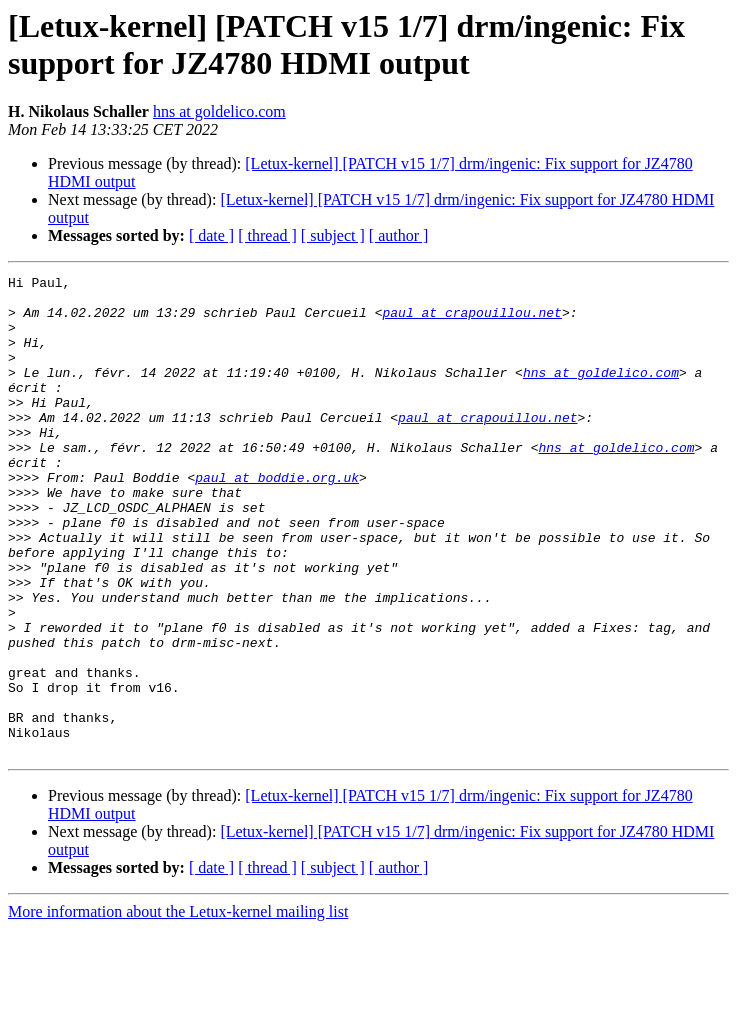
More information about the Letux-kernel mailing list (178, 1007)
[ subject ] (333, 235)
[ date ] (211, 235)
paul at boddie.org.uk (277, 519)
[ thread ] (267, 235)
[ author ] (399, 235)
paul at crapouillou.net (471, 321)
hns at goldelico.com (219, 111)
